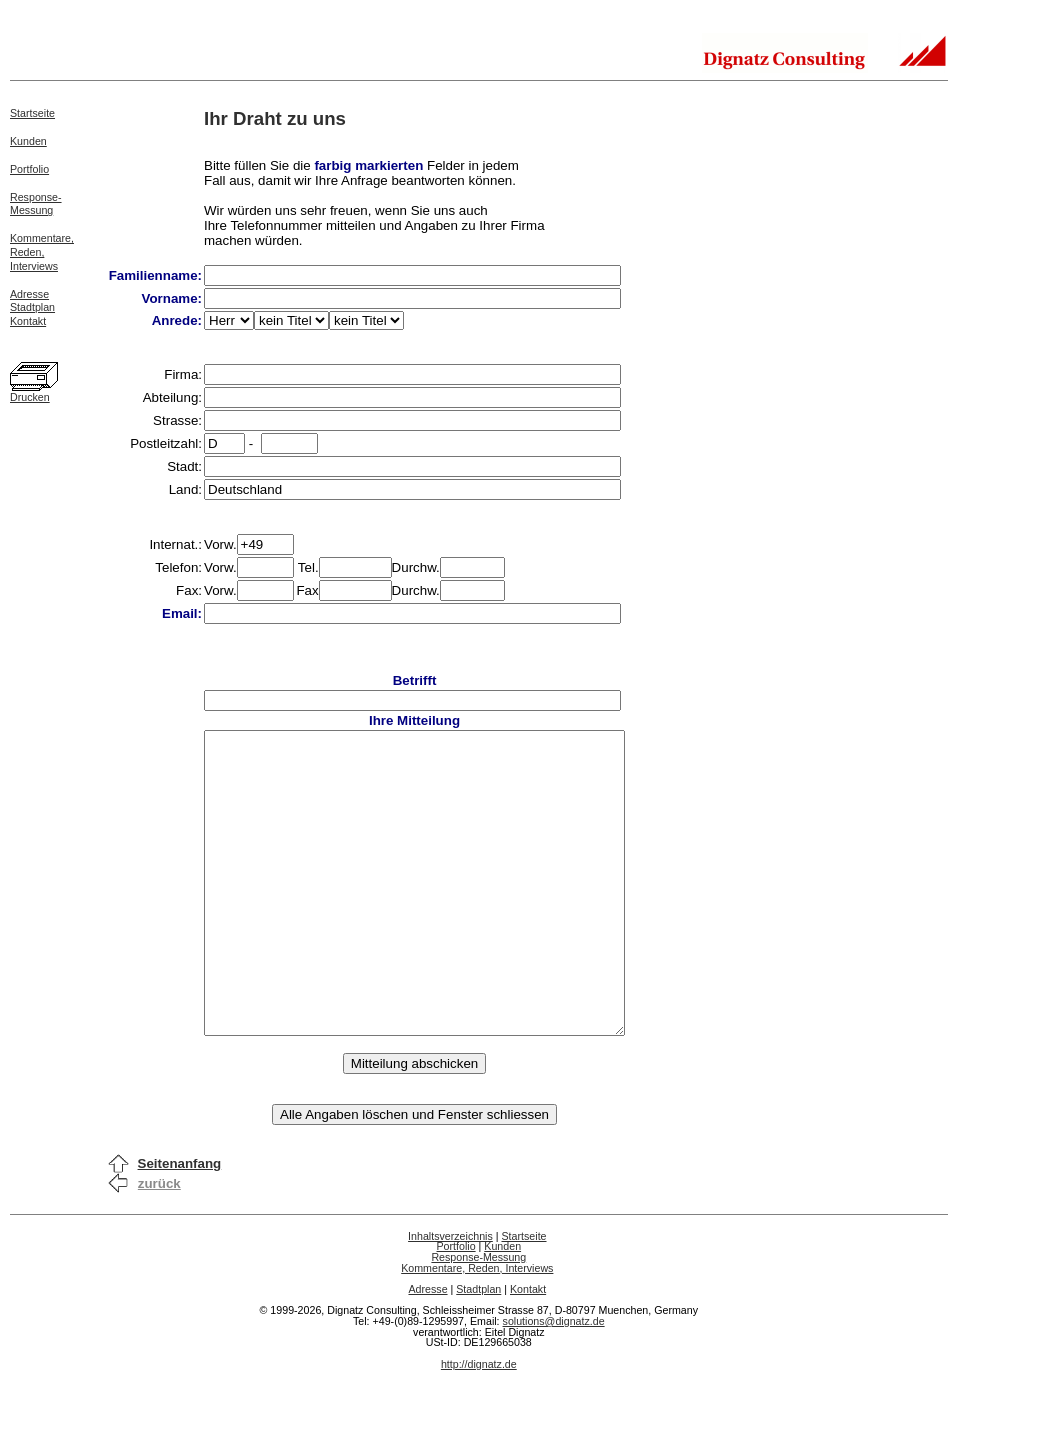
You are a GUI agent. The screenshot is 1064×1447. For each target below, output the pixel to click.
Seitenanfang (180, 1223)
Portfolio (29, 169)
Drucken (30, 397)
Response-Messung (36, 204)
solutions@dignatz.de (554, 1381)
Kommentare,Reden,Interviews (42, 252)
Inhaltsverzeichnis (450, 1296)
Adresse (29, 294)
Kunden (28, 141)
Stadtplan (32, 307)
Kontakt (28, 321)
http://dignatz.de (479, 1424)
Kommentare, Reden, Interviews (477, 1328)
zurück (159, 1243)
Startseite (32, 113)
